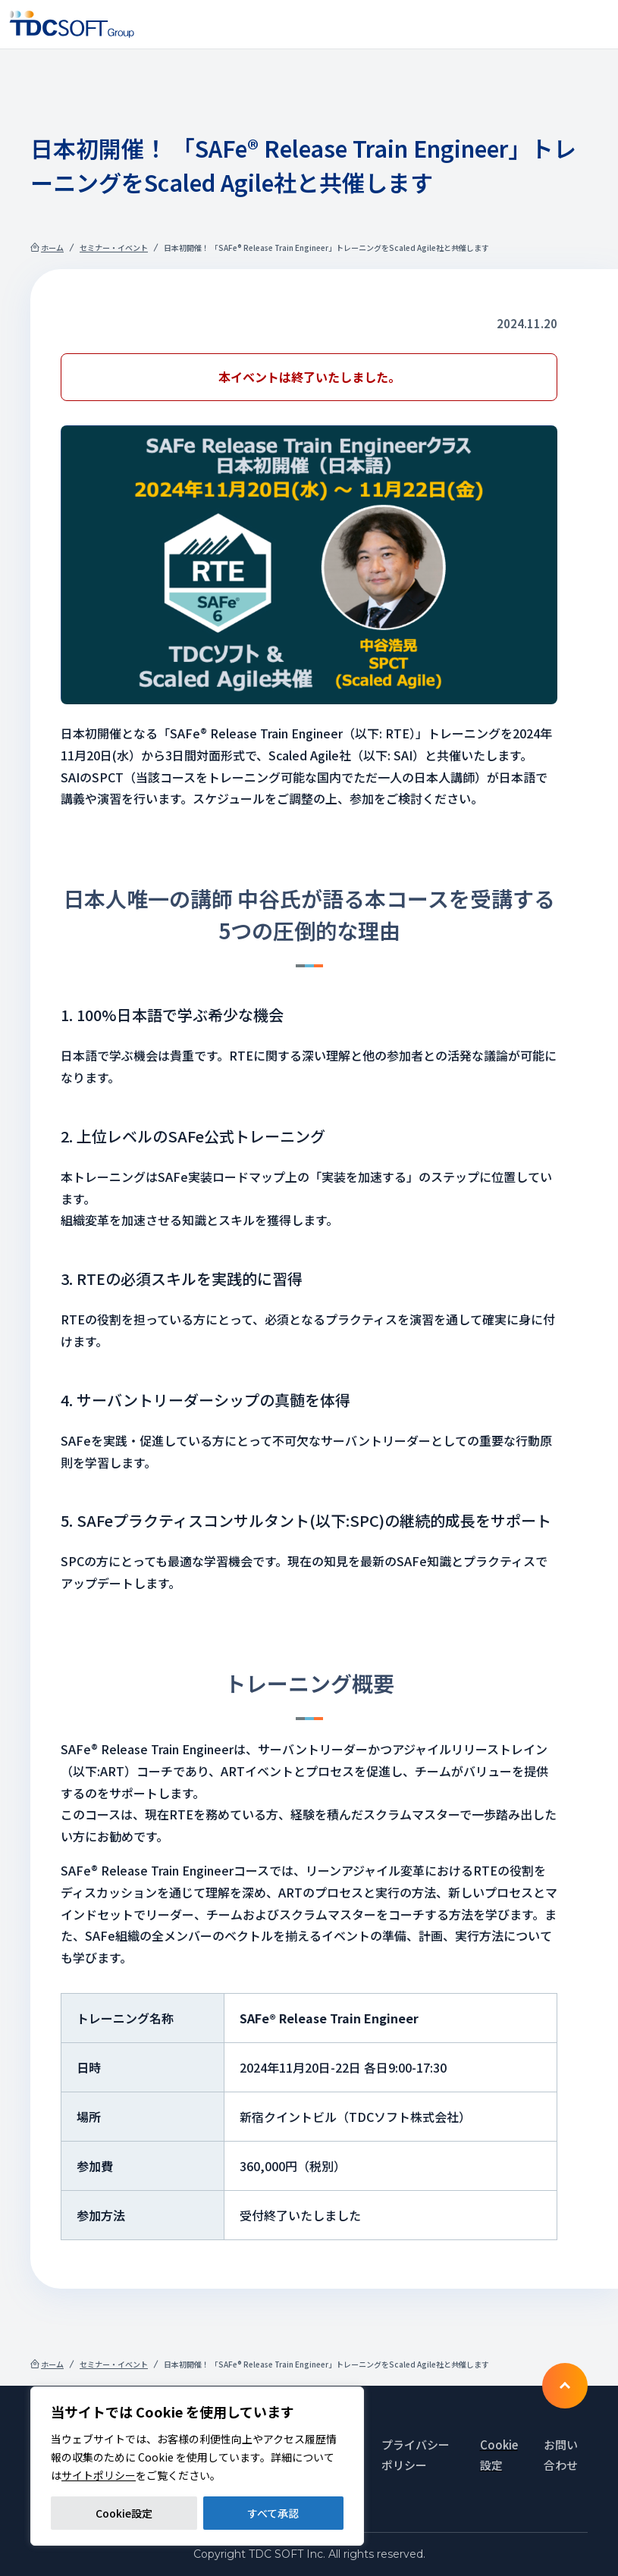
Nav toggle (597, 24)
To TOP (565, 2385)
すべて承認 (273, 2513)
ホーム (52, 247)
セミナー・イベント (114, 247)
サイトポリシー (98, 2475)
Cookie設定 (124, 2513)
